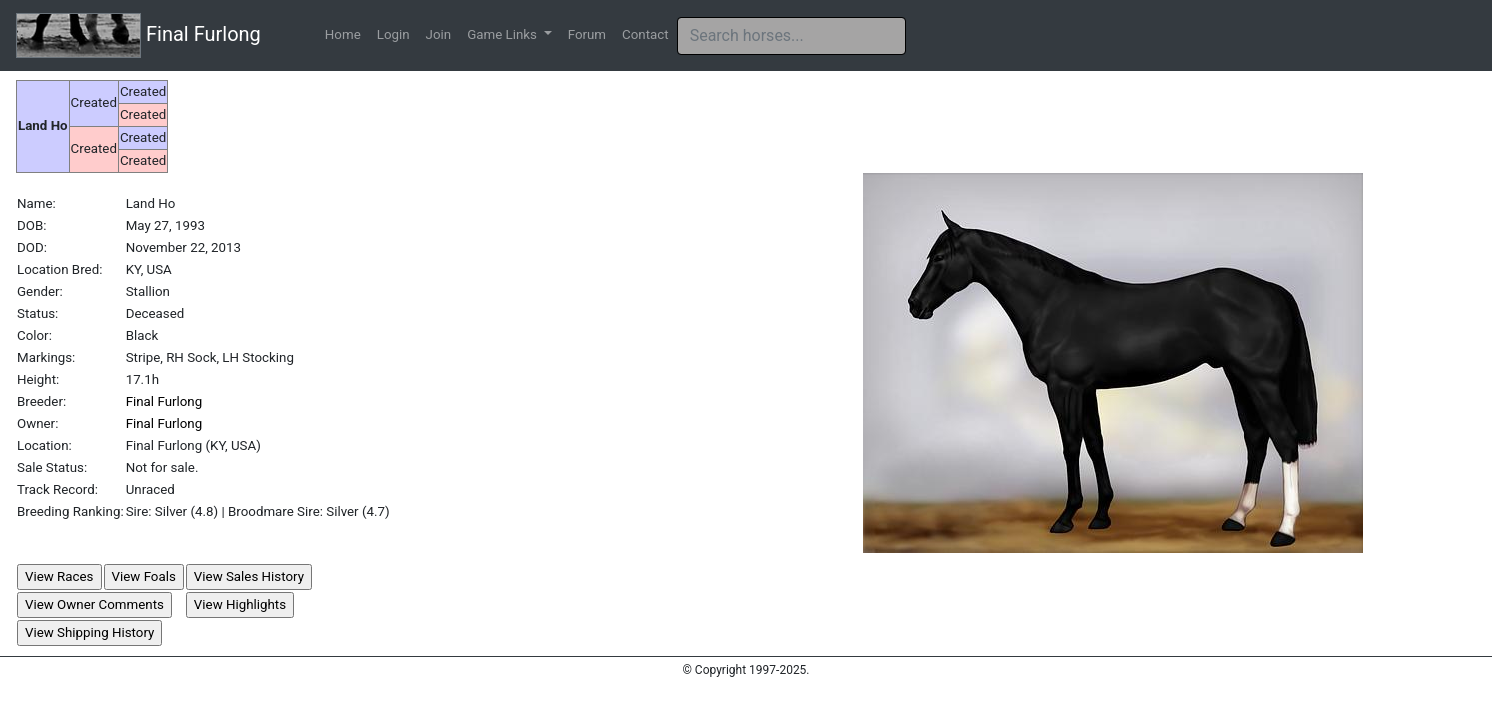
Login (393, 34)
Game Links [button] (503, 34)
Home (343, 34)
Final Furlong (138, 35)
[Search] (791, 36)
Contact (645, 34)
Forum (587, 34)
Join (439, 34)
